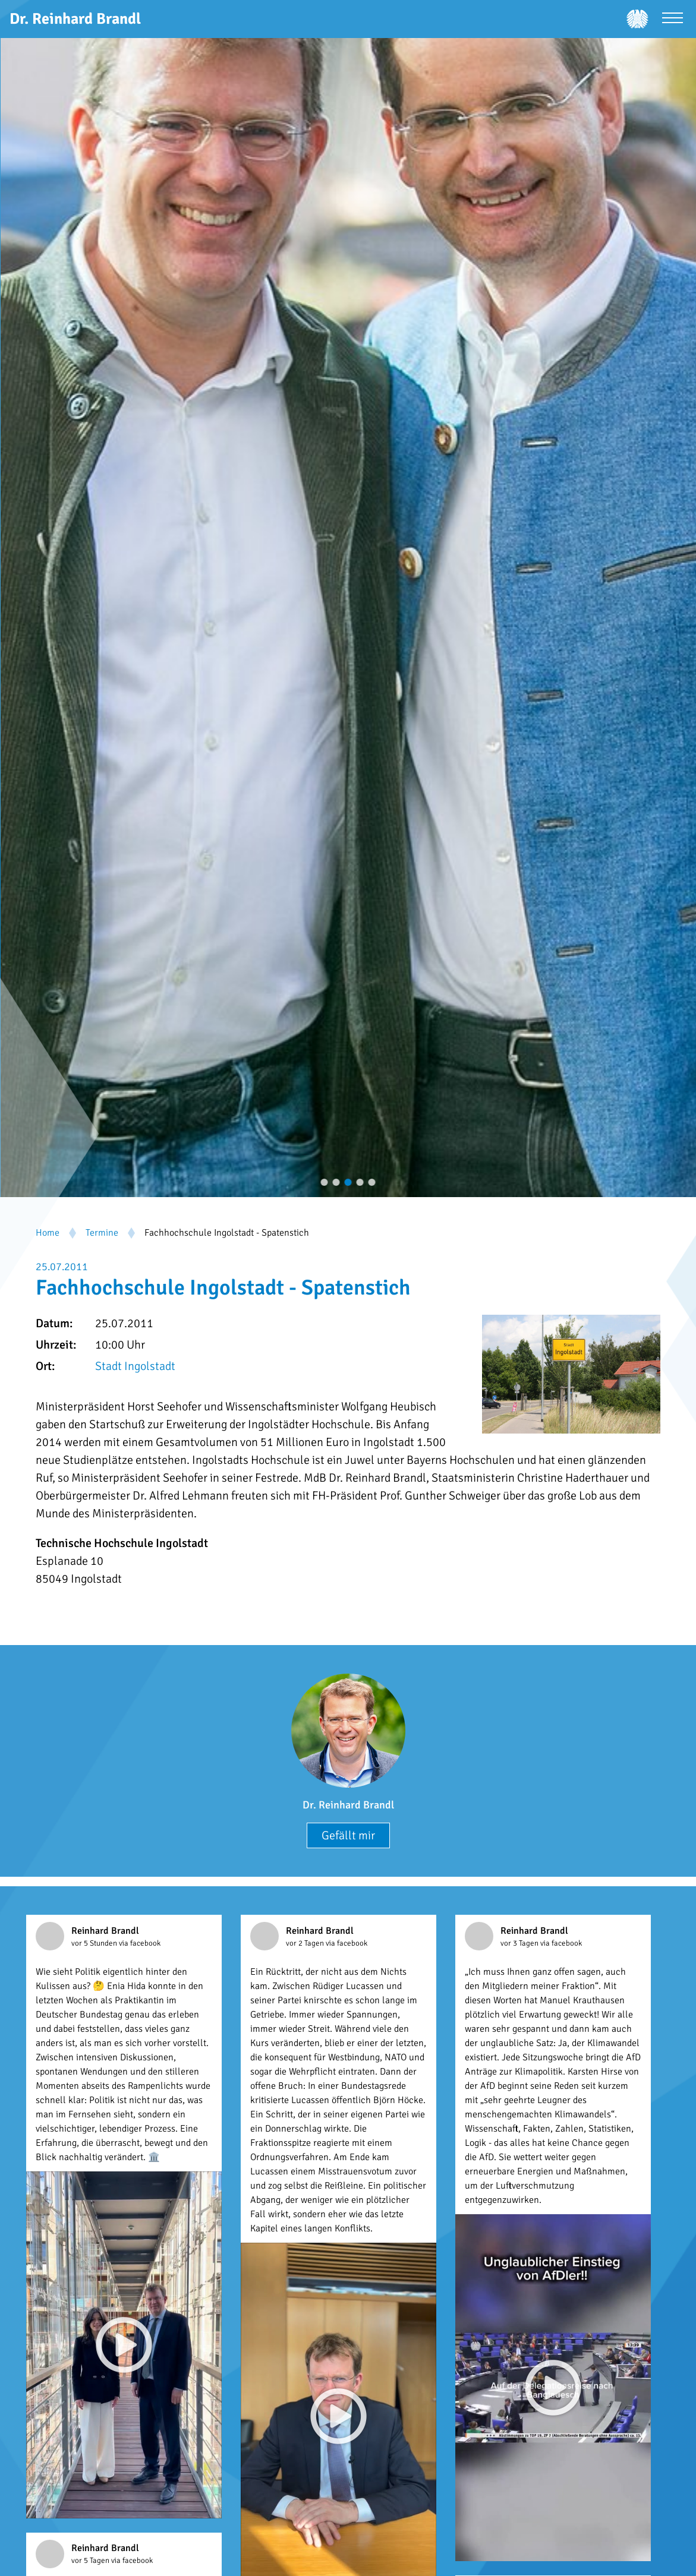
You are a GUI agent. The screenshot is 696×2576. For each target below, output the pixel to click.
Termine (102, 1233)
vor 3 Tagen (520, 1943)
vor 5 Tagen (91, 2560)
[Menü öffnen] (672, 19)
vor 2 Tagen (306, 1943)
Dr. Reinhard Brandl (348, 1804)
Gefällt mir (348, 1835)
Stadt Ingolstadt (135, 1366)
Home (47, 1233)
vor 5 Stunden (95, 1943)
